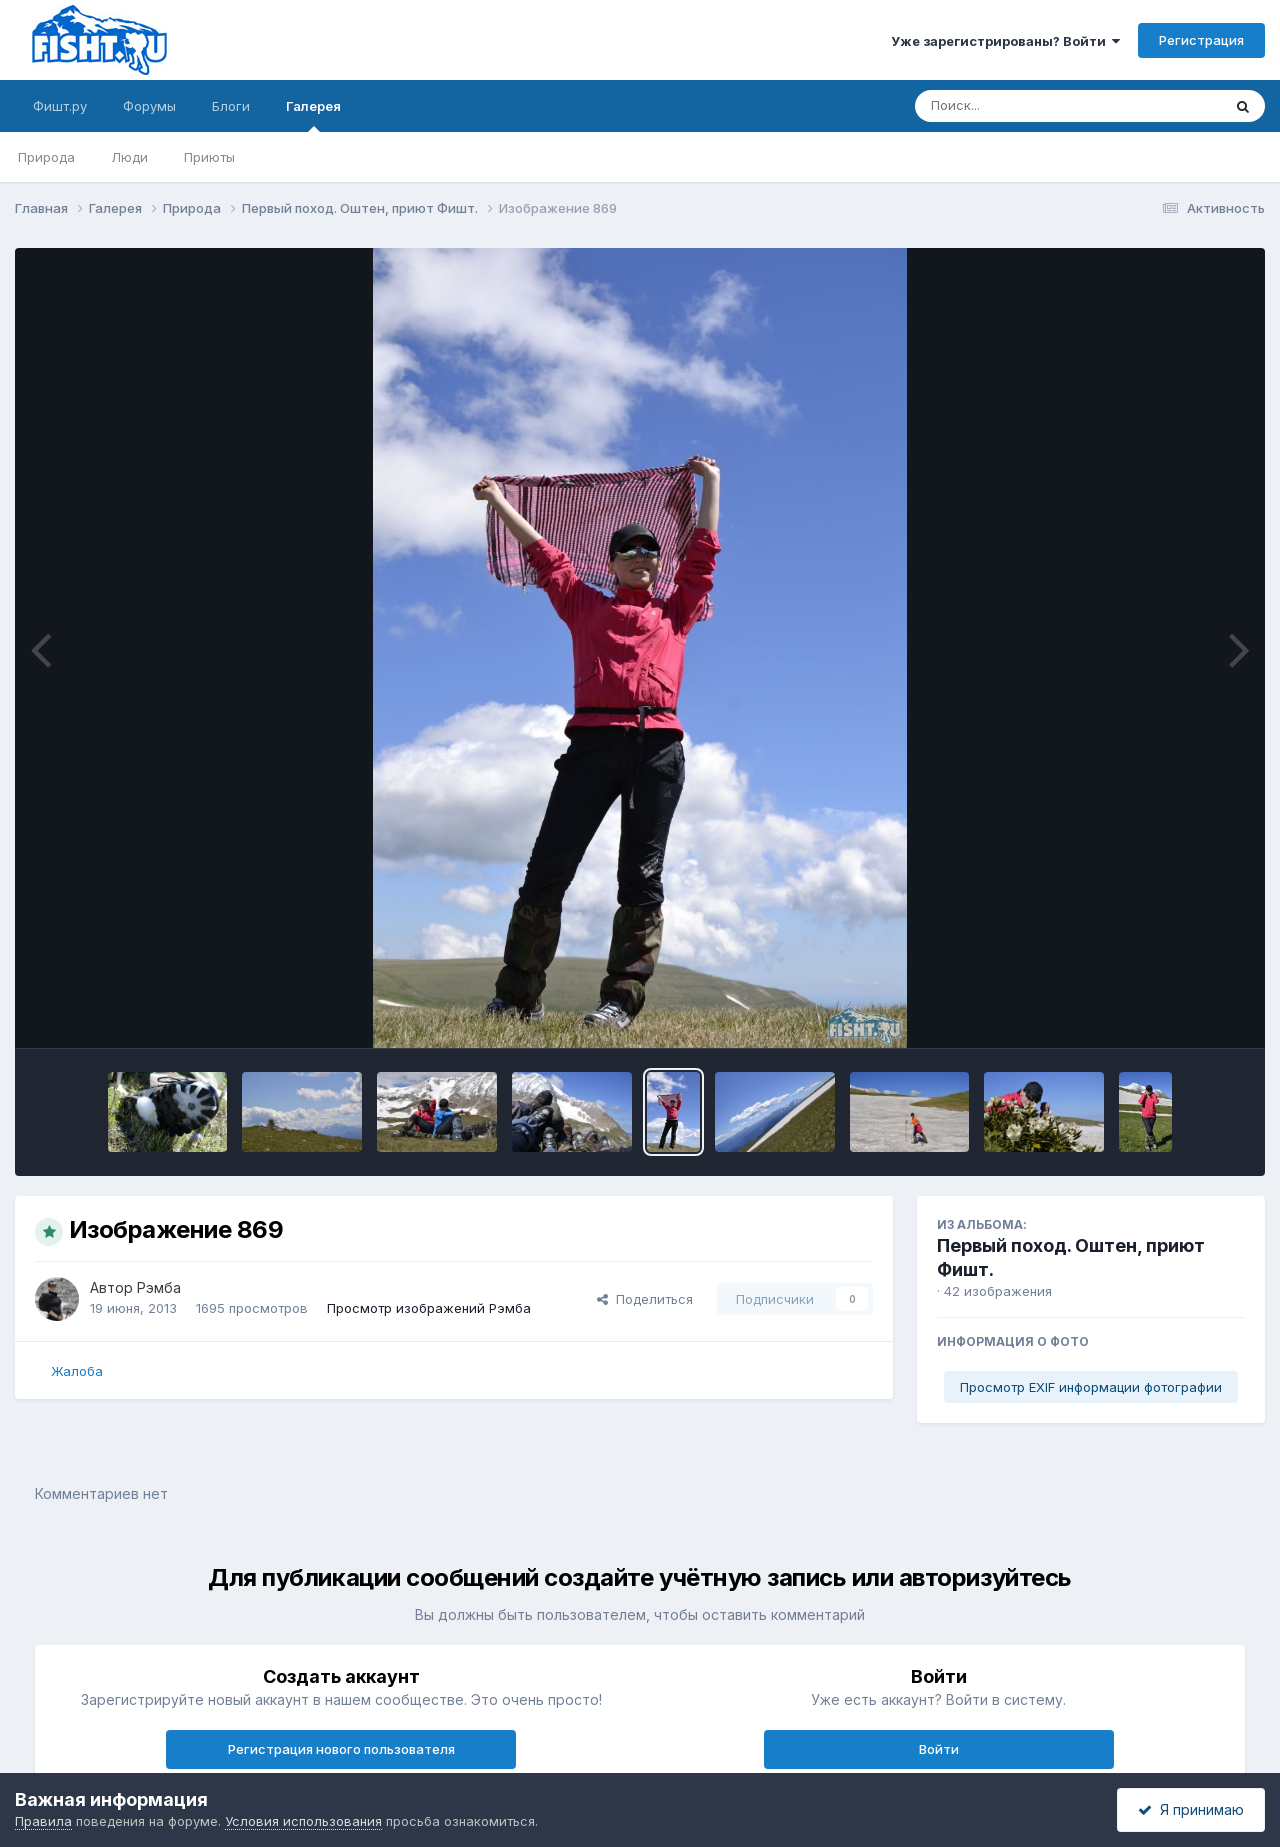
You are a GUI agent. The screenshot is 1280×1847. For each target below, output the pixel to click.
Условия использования (303, 1821)
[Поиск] (1030, 106)
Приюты (209, 157)
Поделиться (645, 1299)
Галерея (313, 115)
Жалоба (77, 1371)
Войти (939, 1749)
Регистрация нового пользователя (341, 1749)
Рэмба (159, 1287)
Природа (46, 157)
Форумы (149, 106)
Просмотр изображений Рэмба (429, 1308)
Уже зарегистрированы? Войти (1005, 41)
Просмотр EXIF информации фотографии (1091, 1387)
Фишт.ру (60, 106)
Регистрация (1201, 40)
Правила (43, 1821)
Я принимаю (1191, 1809)
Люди (129, 157)
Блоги (231, 106)
